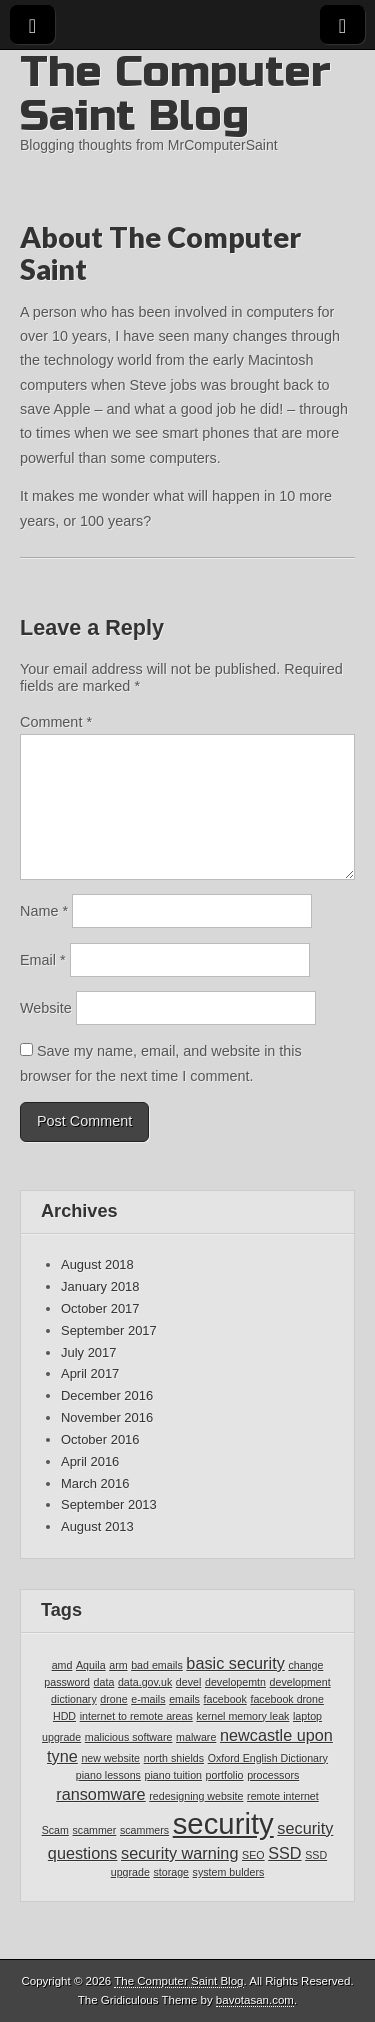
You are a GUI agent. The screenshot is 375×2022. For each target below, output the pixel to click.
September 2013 (109, 1504)
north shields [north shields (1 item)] (174, 1758)
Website (46, 1008)
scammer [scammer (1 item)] (95, 1830)
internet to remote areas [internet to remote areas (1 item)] (136, 1716)
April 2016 (90, 1461)
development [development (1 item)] (300, 1682)
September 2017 (109, 1330)
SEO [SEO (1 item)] (253, 1855)
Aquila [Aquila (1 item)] (91, 1665)
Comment (56, 722)
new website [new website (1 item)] (110, 1758)
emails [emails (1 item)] (184, 1699)
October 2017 (100, 1308)
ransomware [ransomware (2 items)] (100, 1794)
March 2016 (95, 1483)
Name (44, 911)
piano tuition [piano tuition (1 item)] (173, 1775)
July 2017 (88, 1352)
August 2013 (97, 1526)
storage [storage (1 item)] (171, 1872)
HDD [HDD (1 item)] (64, 1716)
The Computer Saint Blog (175, 93)
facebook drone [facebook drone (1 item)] (286, 1699)
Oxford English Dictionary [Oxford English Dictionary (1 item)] (268, 1758)
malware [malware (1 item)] (196, 1737)
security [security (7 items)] (223, 1823)
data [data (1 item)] (104, 1682)
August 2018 (97, 1264)
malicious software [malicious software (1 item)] (129, 1737)
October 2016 (100, 1439)
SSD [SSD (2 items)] (284, 1853)
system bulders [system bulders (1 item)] (229, 1872)
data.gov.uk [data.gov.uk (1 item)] (145, 1682)
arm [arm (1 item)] (118, 1665)
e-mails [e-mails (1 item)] (148, 1699)
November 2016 (107, 1417)
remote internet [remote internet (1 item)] (283, 1796)
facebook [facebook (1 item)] (225, 1699)
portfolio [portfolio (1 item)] (225, 1775)
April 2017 (90, 1373)
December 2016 (107, 1395)
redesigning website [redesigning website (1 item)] (196, 1796)
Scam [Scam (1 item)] (55, 1830)
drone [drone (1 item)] (113, 1699)
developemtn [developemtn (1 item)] (235, 1682)
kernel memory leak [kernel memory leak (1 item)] (242, 1716)
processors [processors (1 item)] (273, 1775)
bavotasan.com (255, 2000)
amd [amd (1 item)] (62, 1665)
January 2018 (100, 1286)
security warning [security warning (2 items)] (179, 1853)
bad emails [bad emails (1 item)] (157, 1665)
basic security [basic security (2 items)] (235, 1663)
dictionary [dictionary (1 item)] (74, 1699)
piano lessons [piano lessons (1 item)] (108, 1775)
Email (43, 960)
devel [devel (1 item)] (188, 1682)
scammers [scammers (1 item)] (144, 1830)
